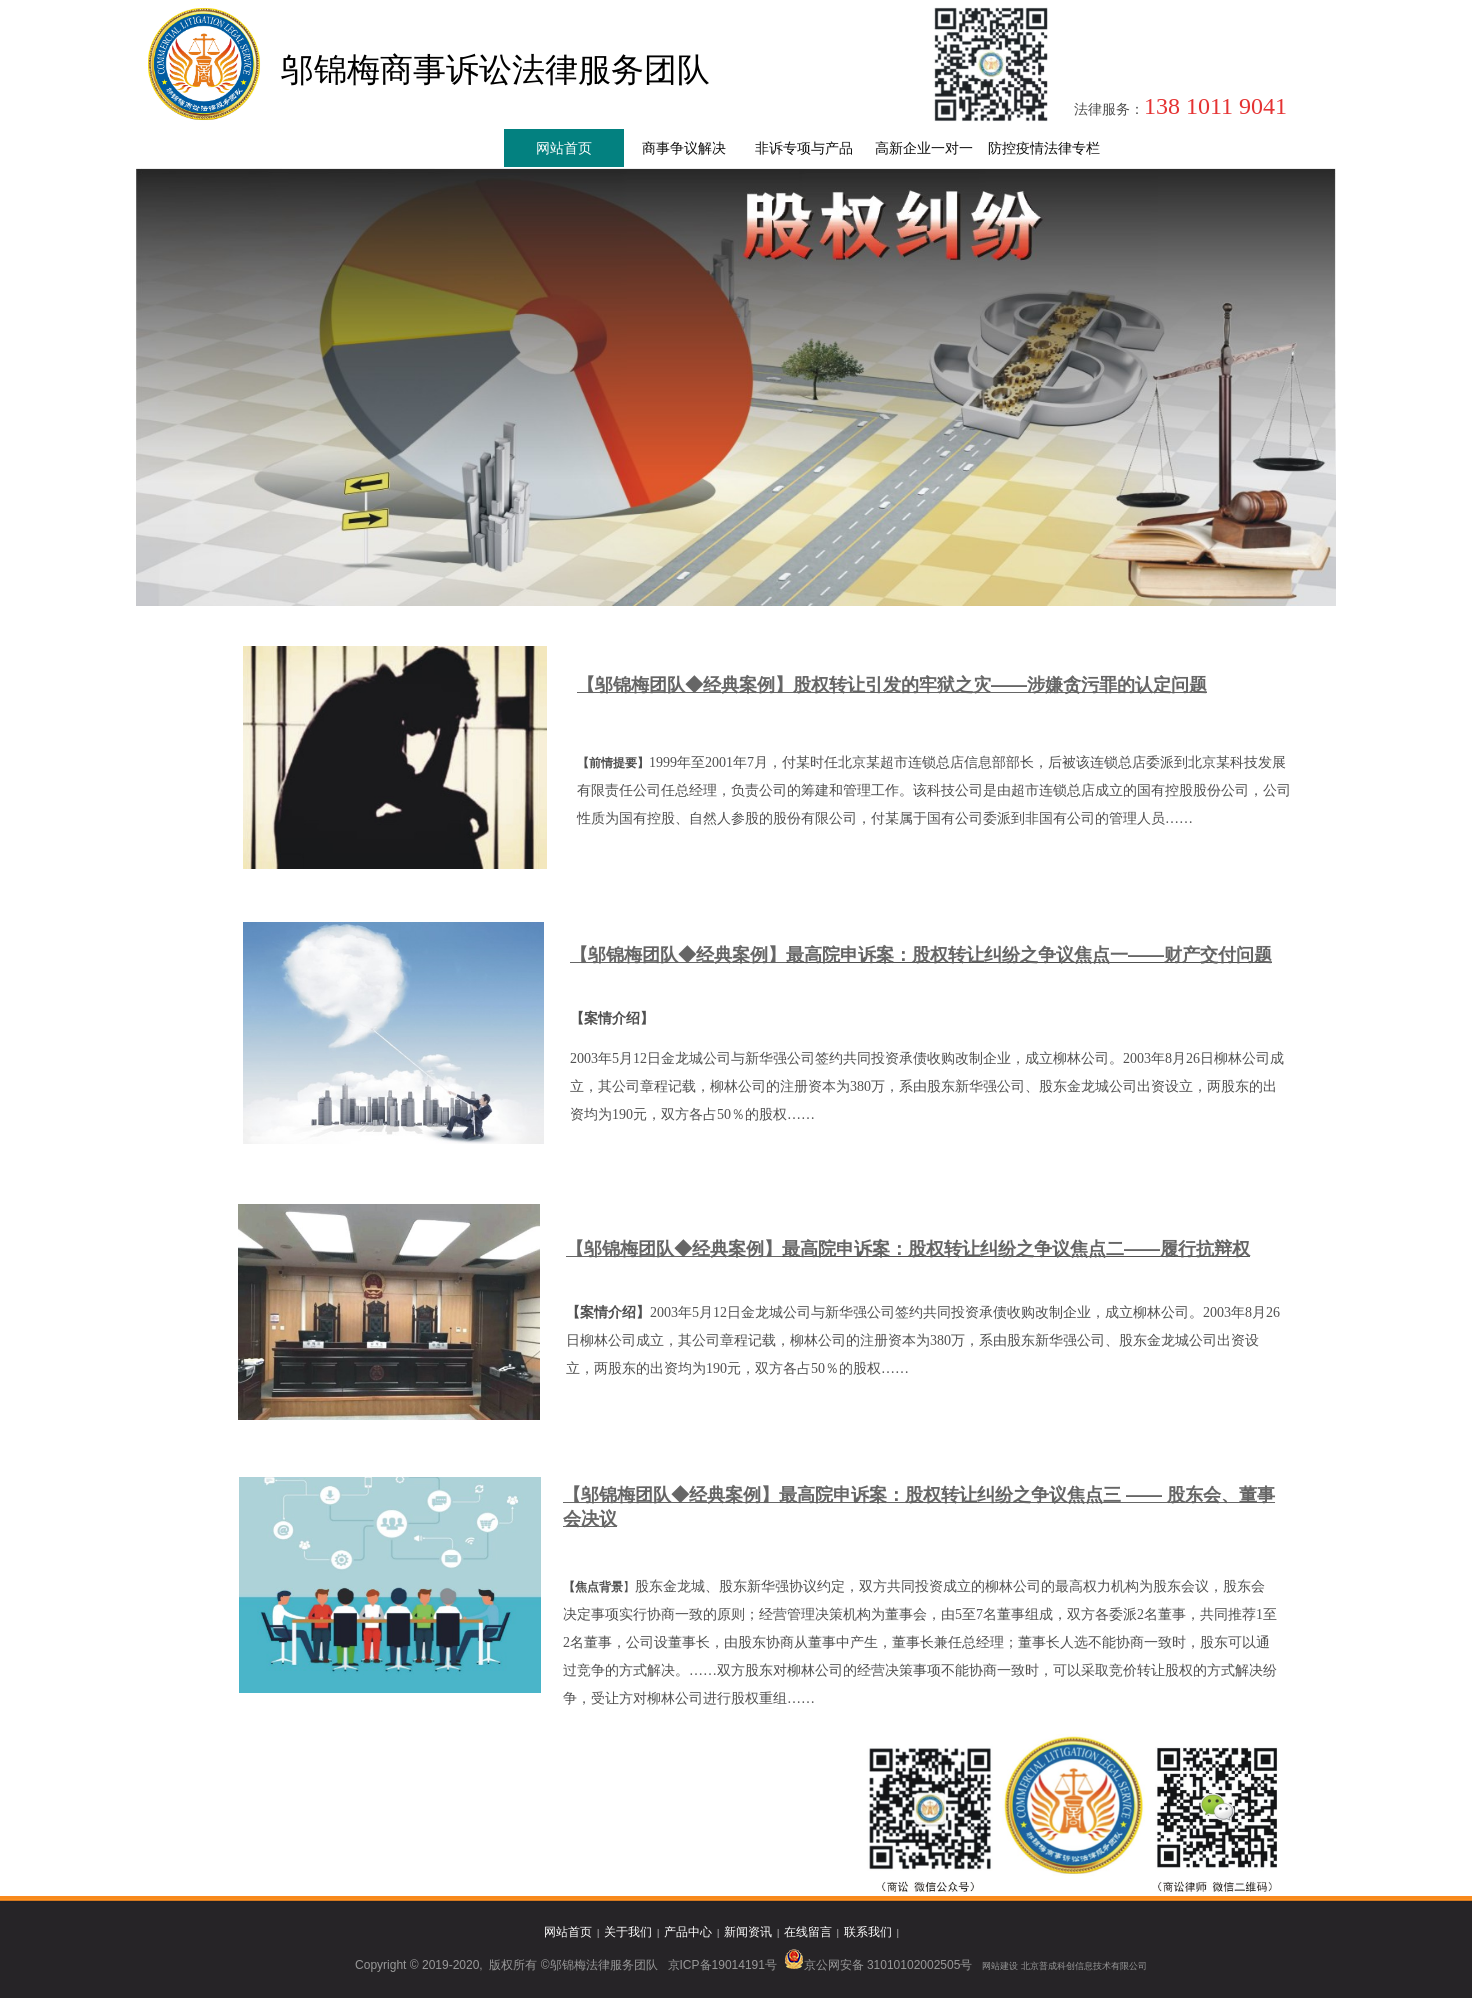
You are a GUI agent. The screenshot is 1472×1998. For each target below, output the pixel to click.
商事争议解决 (684, 148)
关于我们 (628, 1932)
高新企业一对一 (924, 148)
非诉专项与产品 (804, 148)
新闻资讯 (748, 1932)
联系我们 (868, 1932)
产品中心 (688, 1932)
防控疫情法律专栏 (1044, 148)
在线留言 (808, 1932)
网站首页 (564, 148)
